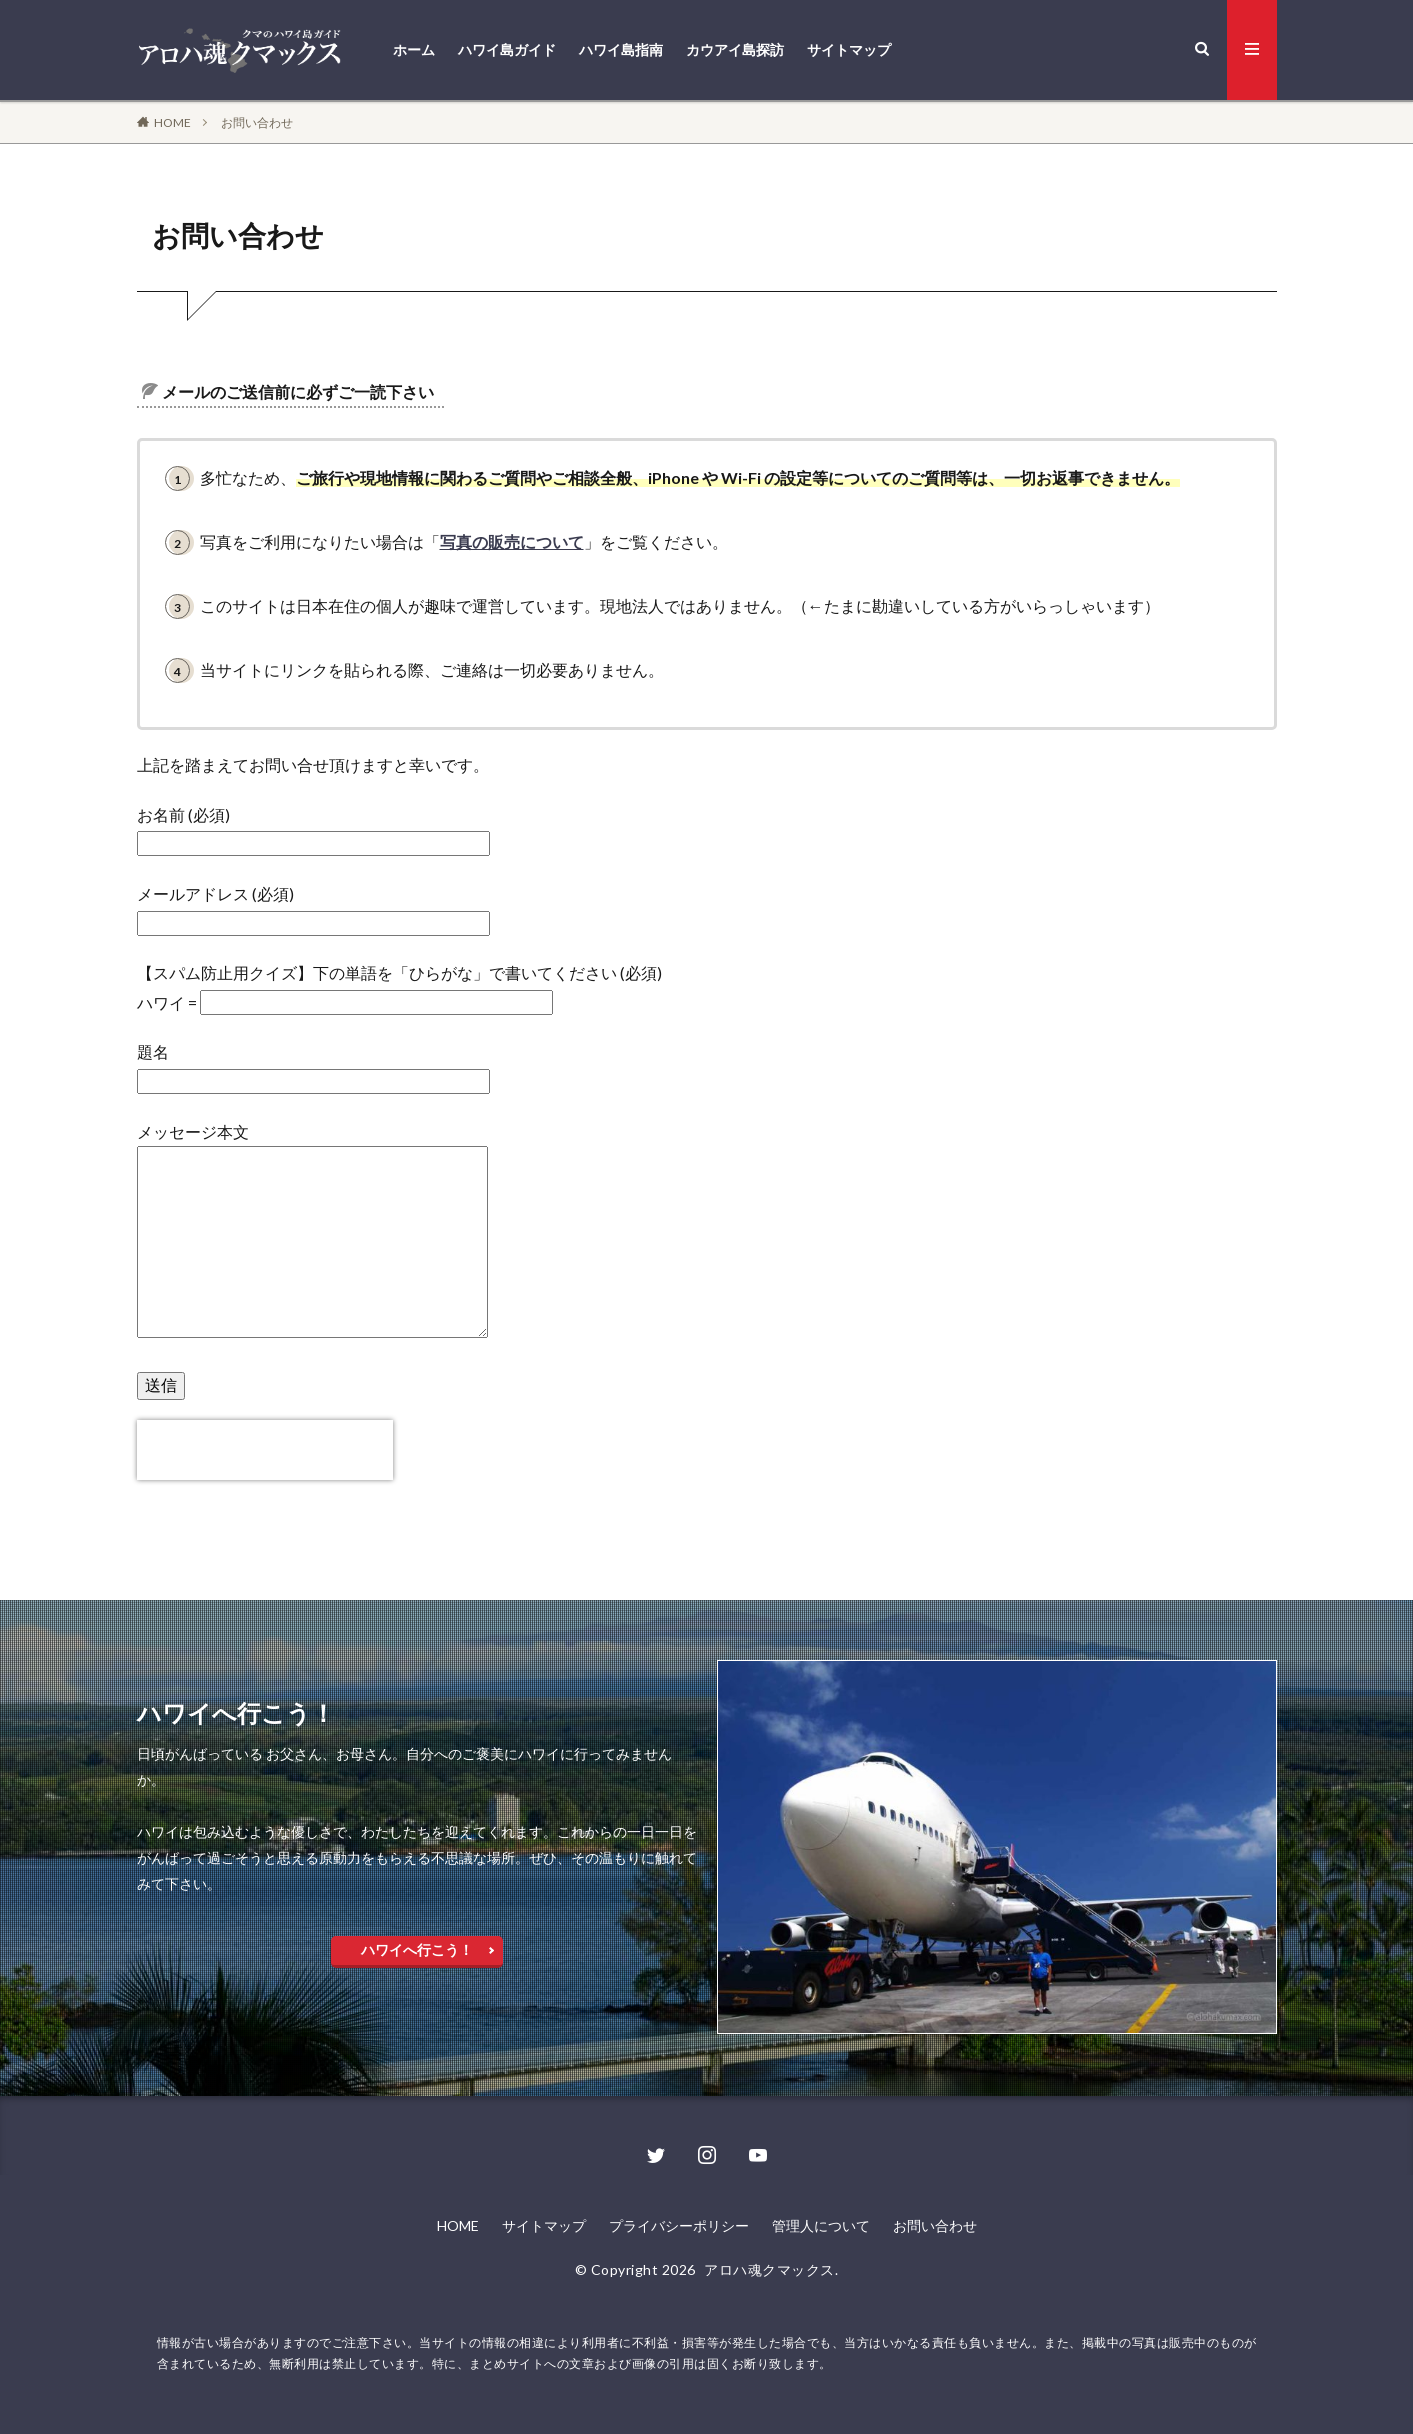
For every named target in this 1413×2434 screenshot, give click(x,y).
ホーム (414, 49)
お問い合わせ (257, 122)
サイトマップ (849, 49)
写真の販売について (512, 541)
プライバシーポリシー (679, 2225)
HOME (172, 122)
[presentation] (265, 1450)
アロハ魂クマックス (769, 2269)
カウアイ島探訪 (735, 49)
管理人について (821, 2225)
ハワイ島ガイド (507, 49)
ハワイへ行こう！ (417, 1949)
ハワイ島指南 (621, 49)
